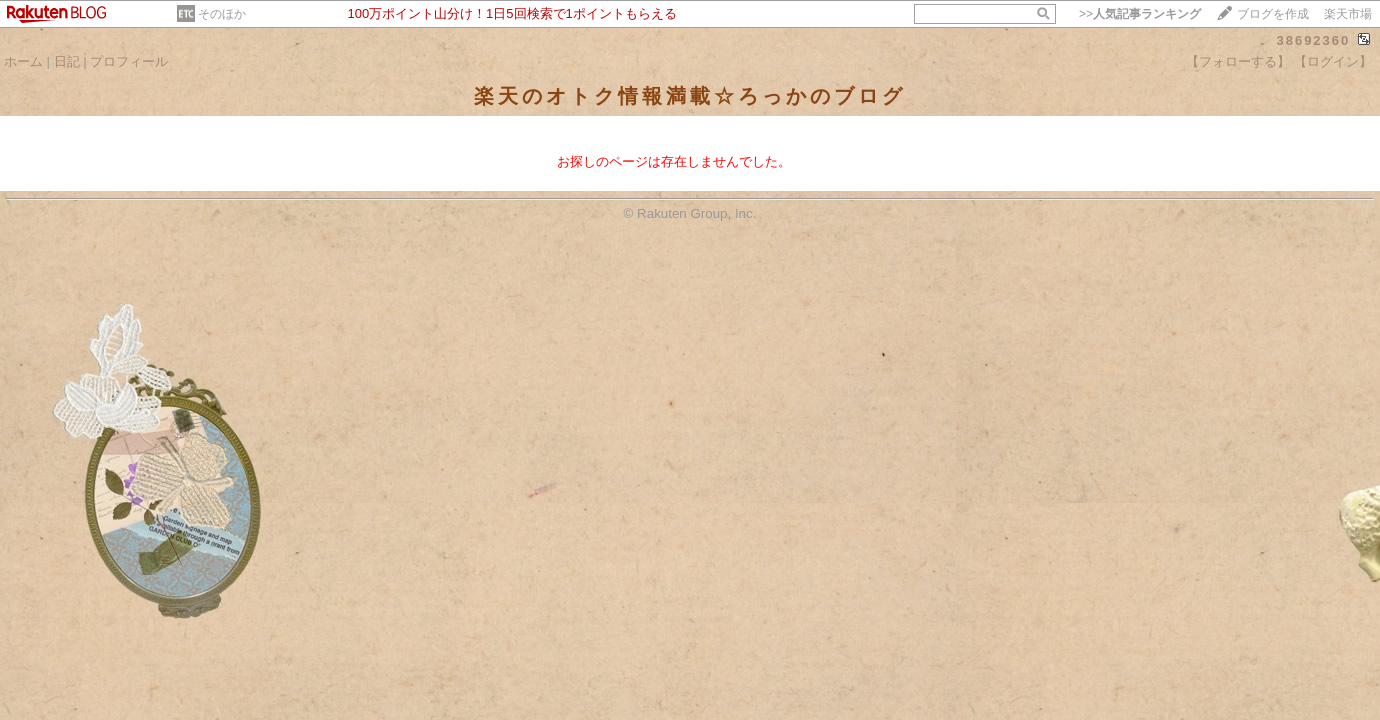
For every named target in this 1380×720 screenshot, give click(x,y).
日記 (67, 61)
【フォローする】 (1238, 61)
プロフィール (129, 61)
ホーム (23, 61)
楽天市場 (1348, 14)
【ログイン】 (1333, 61)
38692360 (1313, 40)
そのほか (222, 14)
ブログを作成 (1273, 14)
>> (1140, 14)
